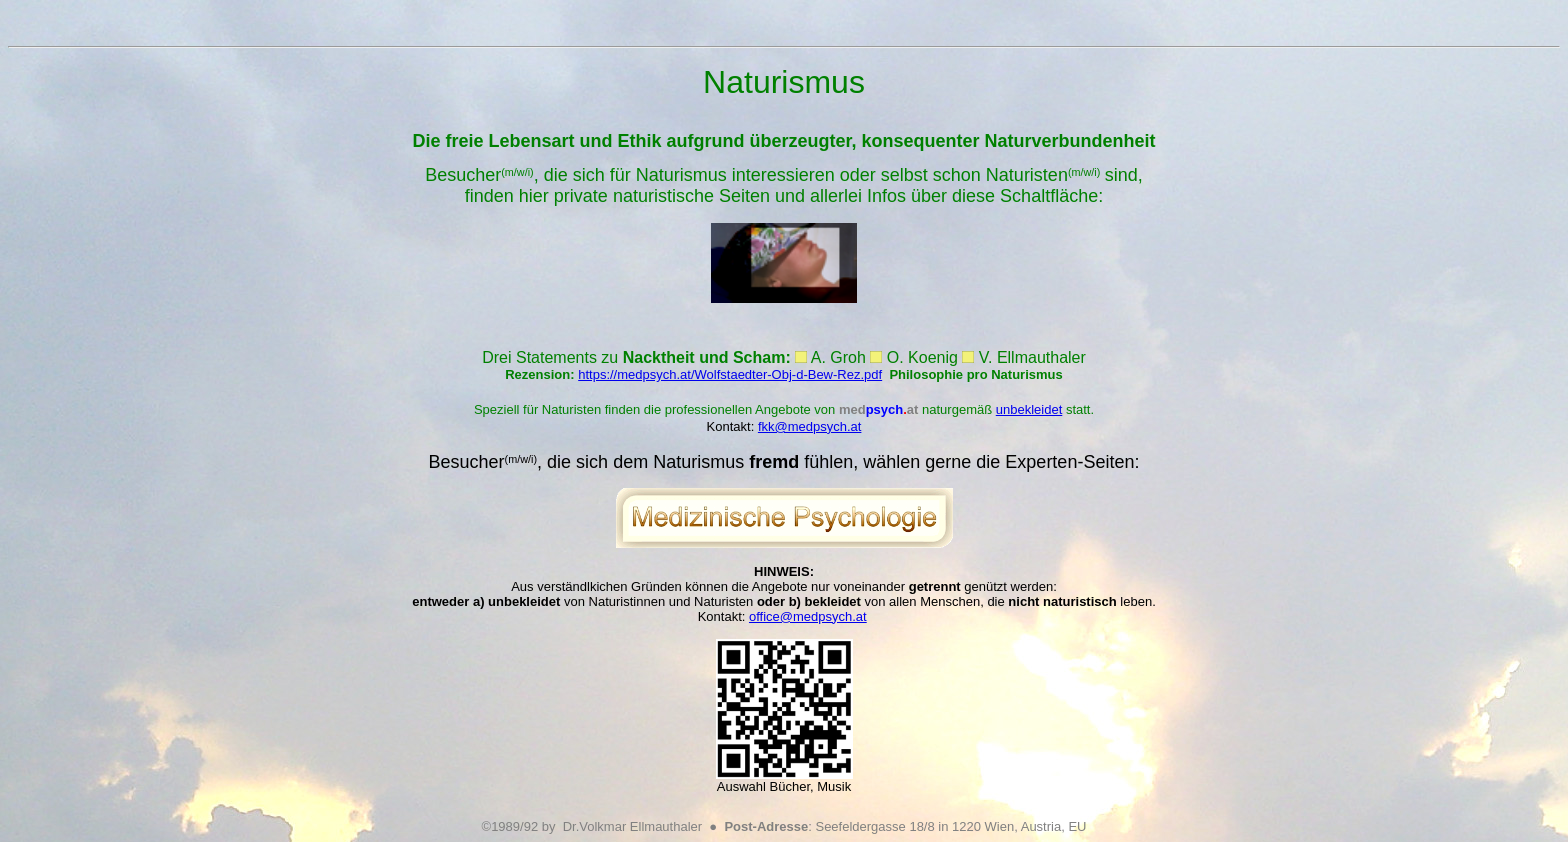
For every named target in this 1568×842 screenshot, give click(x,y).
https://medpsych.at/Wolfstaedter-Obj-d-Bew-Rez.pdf (730, 374)
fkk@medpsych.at (810, 426)
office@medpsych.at (808, 616)
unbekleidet (1029, 409)
